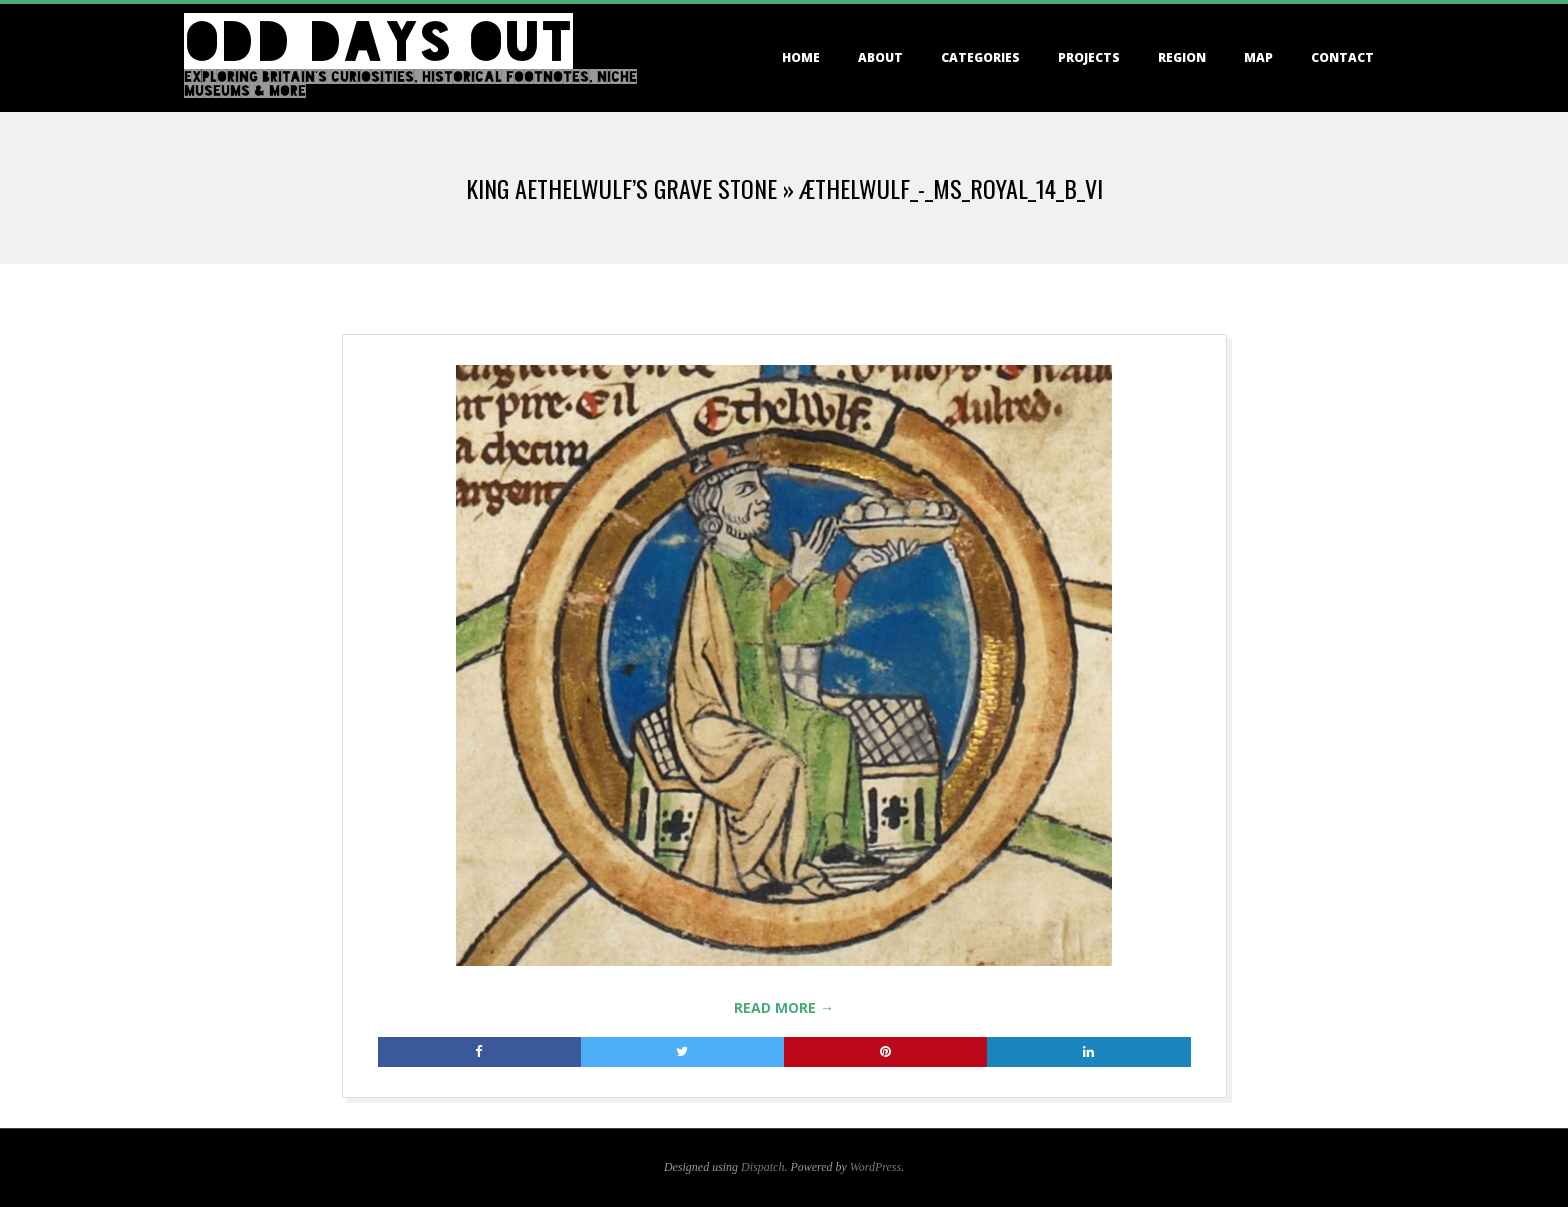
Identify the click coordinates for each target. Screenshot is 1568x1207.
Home (801, 57)
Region (1182, 57)
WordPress (875, 1167)
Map (1258, 57)
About (880, 57)
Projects (1089, 57)
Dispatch (762, 1167)
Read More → (784, 1007)
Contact (1342, 57)
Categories (980, 57)
